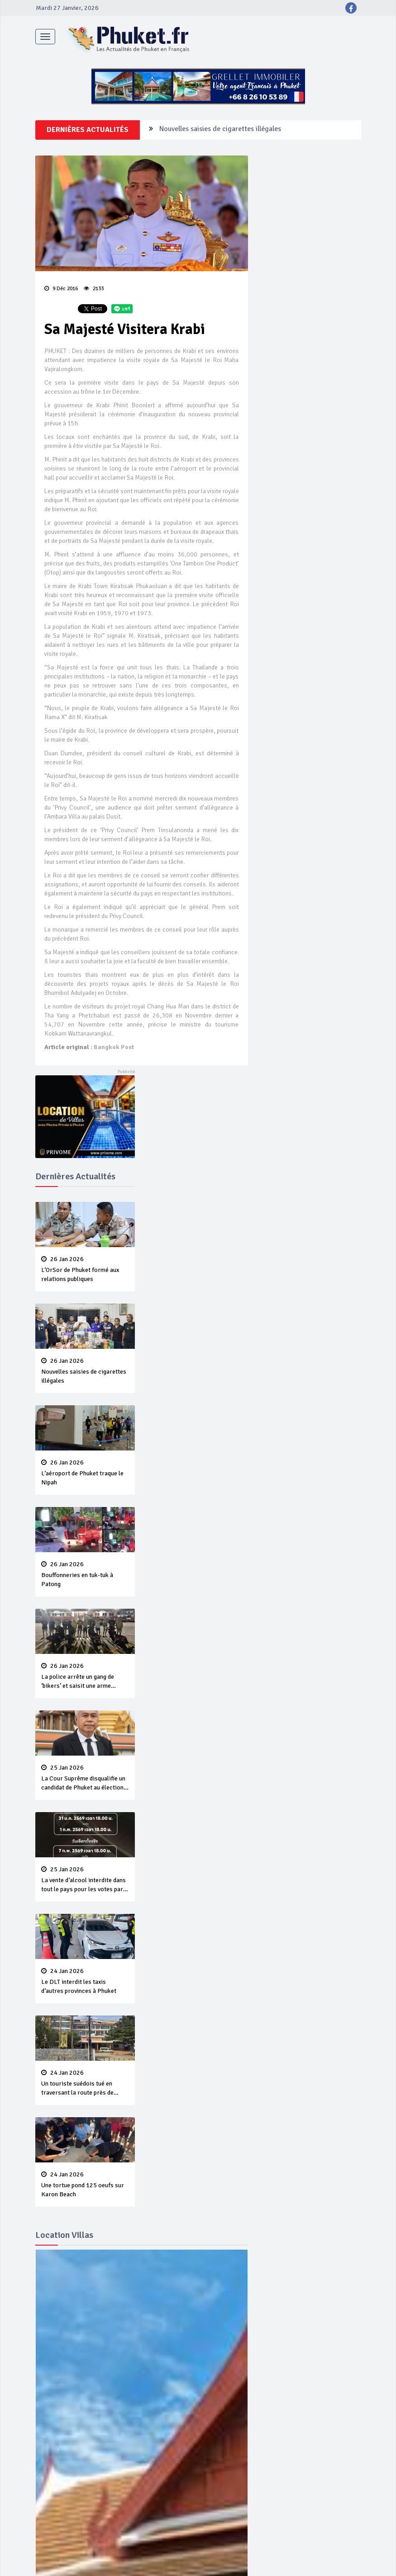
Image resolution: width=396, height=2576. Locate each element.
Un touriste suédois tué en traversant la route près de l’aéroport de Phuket (85, 2083)
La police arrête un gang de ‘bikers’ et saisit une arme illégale (85, 1676)
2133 (94, 288)
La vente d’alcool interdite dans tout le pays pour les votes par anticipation (85, 1880)
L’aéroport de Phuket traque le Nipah (85, 1472)
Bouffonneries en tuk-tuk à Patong (85, 1574)
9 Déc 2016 (61, 288)
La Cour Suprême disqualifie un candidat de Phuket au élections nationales (85, 1778)
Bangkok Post (114, 1047)
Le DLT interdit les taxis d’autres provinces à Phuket (85, 1981)
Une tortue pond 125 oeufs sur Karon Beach (85, 2184)
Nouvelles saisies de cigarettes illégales (220, 129)
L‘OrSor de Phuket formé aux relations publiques (85, 1269)
